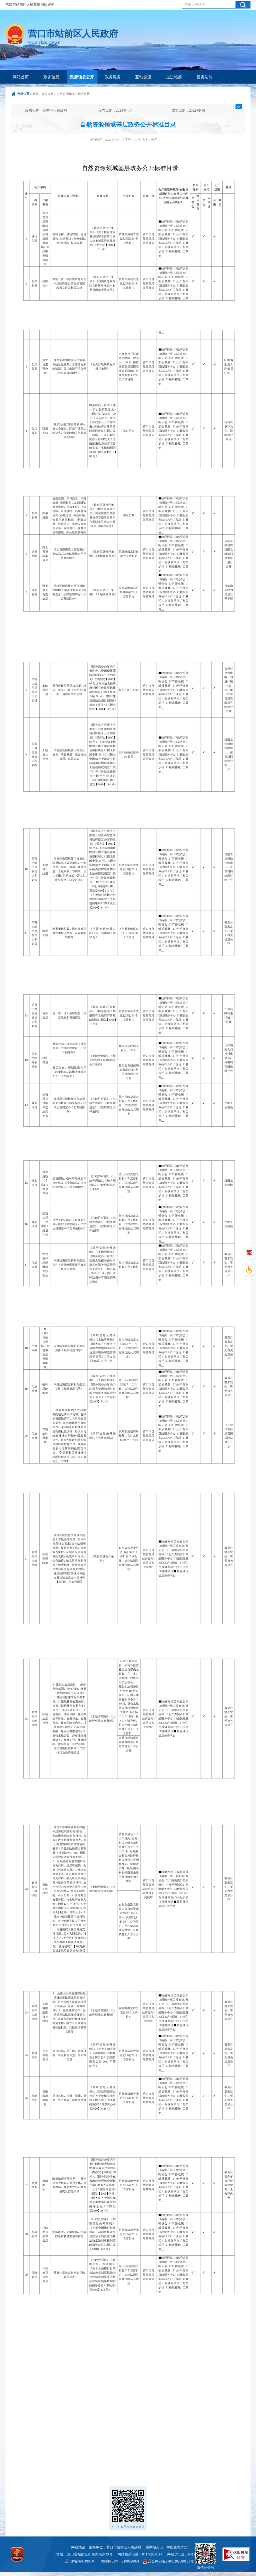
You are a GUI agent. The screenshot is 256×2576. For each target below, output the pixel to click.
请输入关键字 (194, 5)
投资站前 (204, 77)
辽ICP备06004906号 (80, 2561)
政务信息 (52, 77)
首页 (35, 94)
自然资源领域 (66, 94)
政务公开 (48, 94)
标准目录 (84, 94)
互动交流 (143, 77)
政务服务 (113, 77)
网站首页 (21, 77)
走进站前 (174, 77)
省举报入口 (154, 2547)
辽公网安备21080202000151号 (168, 2561)
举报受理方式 (177, 2547)
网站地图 (78, 2547)
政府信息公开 (82, 77)
